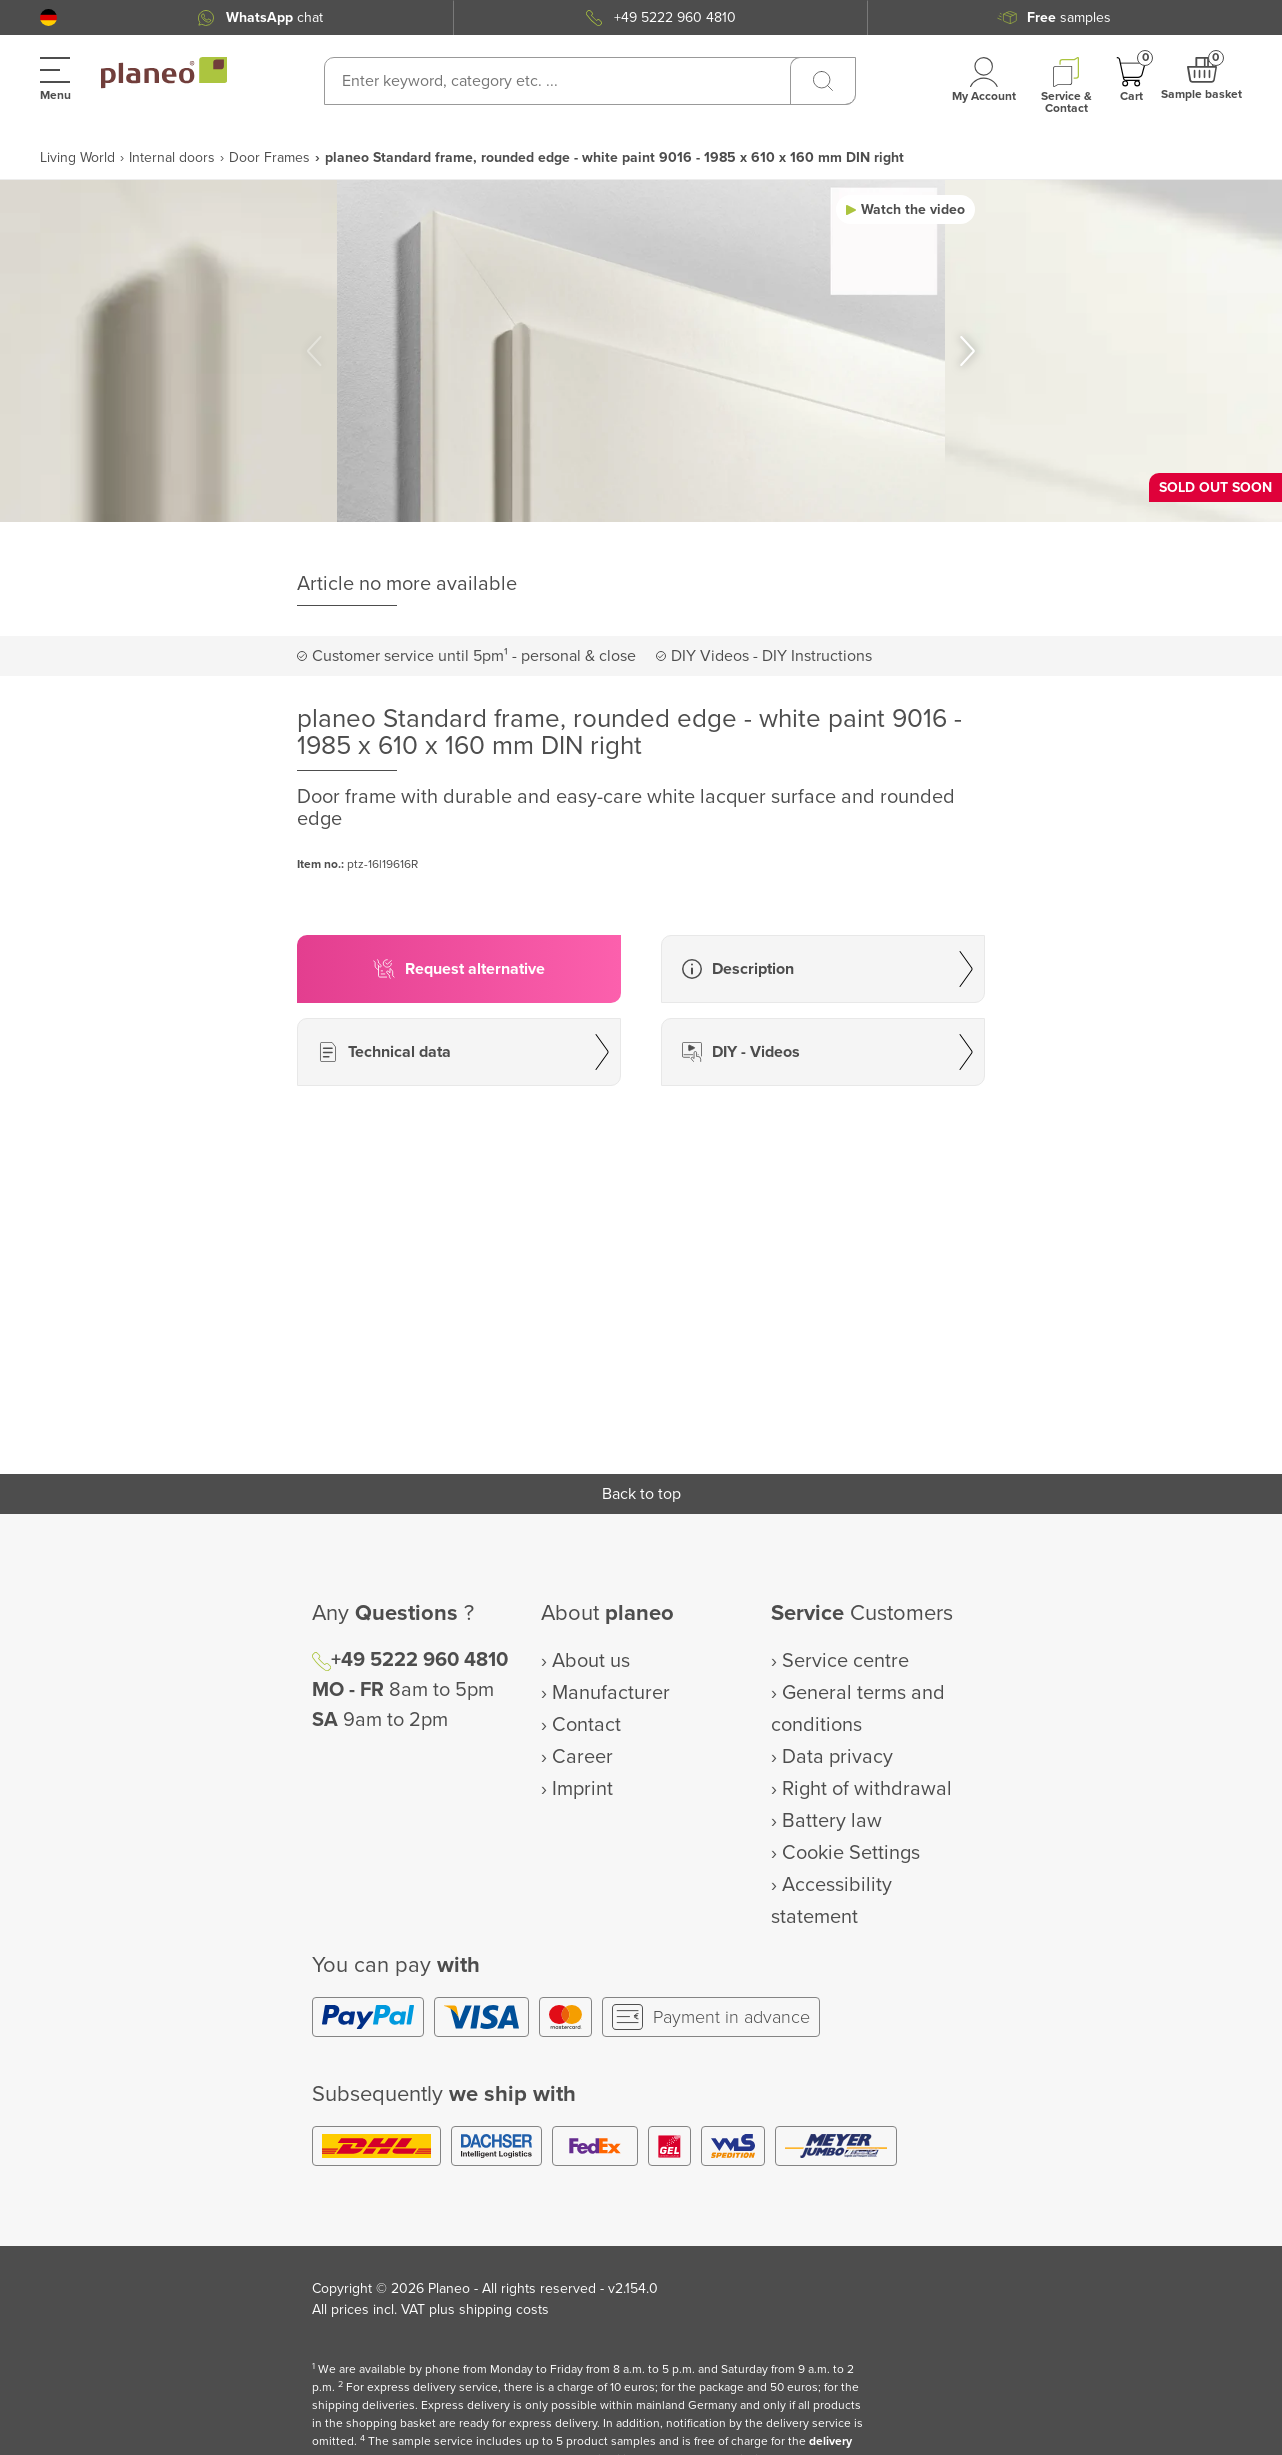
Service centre (845, 1661)
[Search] (823, 81)
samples (1069, 17)
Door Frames (269, 157)
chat (274, 17)
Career (582, 1757)
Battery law (832, 1821)
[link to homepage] (164, 73)
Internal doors (172, 157)
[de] (48, 17)
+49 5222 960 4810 (675, 17)
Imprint (582, 1789)
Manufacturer (611, 1693)
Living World (77, 157)
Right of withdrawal (867, 1789)
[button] (48, 17)
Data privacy (837, 1757)
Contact (586, 1725)
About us (591, 1661)
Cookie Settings (851, 1853)
